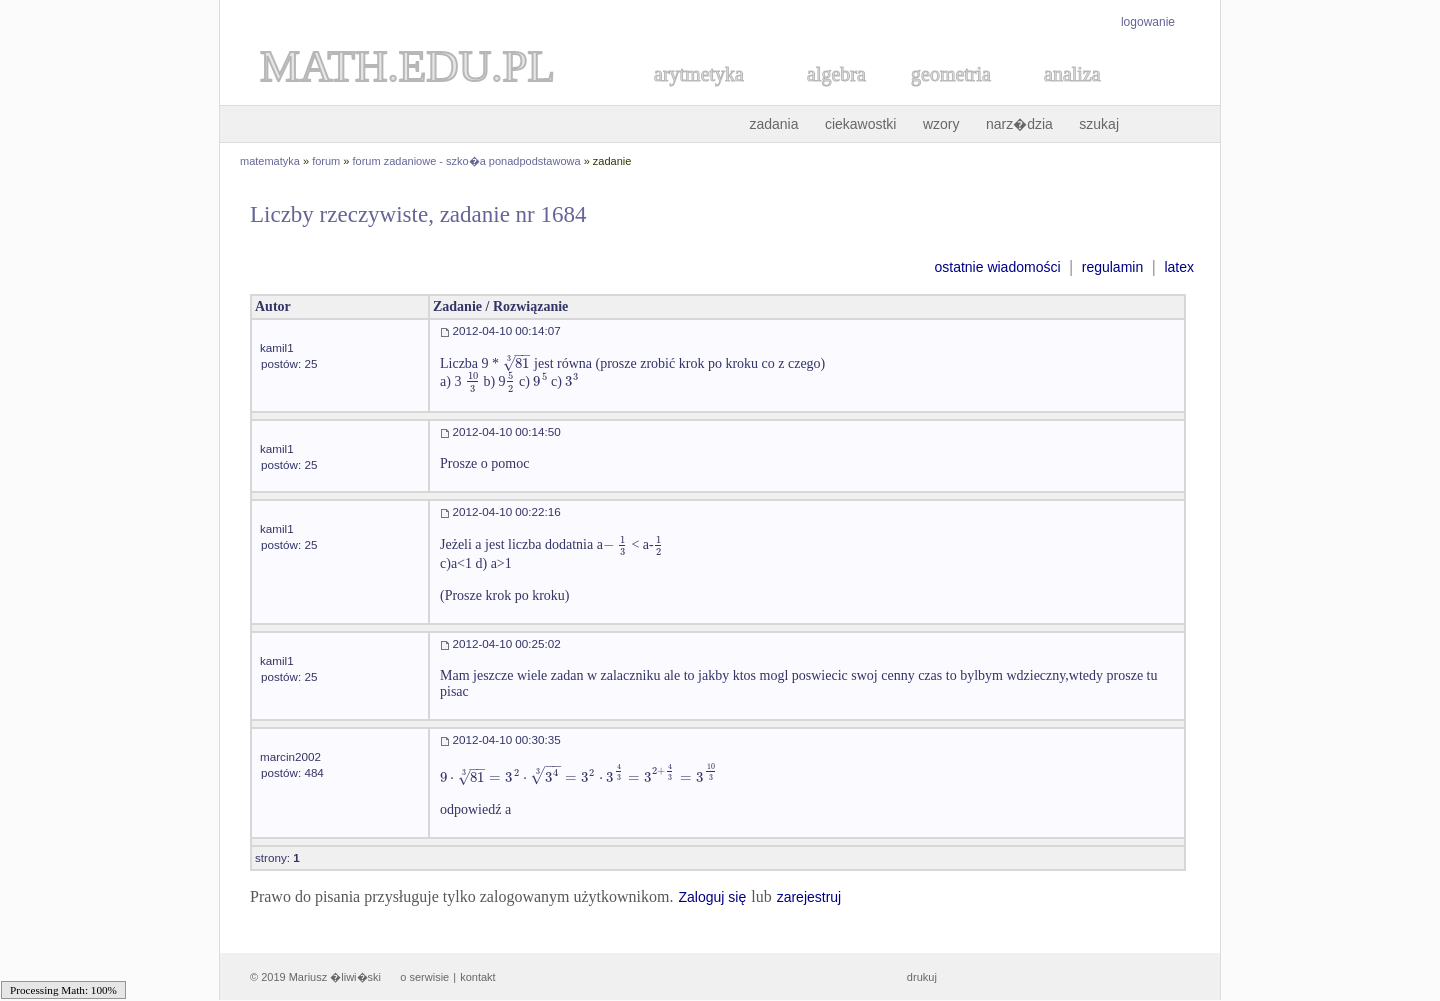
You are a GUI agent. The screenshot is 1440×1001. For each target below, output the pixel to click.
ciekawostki (861, 124)
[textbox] (517, 363)
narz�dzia (1019, 124)
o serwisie (424, 977)
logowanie (1148, 22)
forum (326, 161)
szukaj (1099, 124)
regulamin (1112, 267)
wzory (941, 124)
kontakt (477, 977)
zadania (773, 124)
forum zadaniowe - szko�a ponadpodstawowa (467, 161)
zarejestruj (809, 897)
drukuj (922, 977)
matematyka (270, 161)
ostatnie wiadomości (997, 267)
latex (1179, 267)
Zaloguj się (712, 897)
